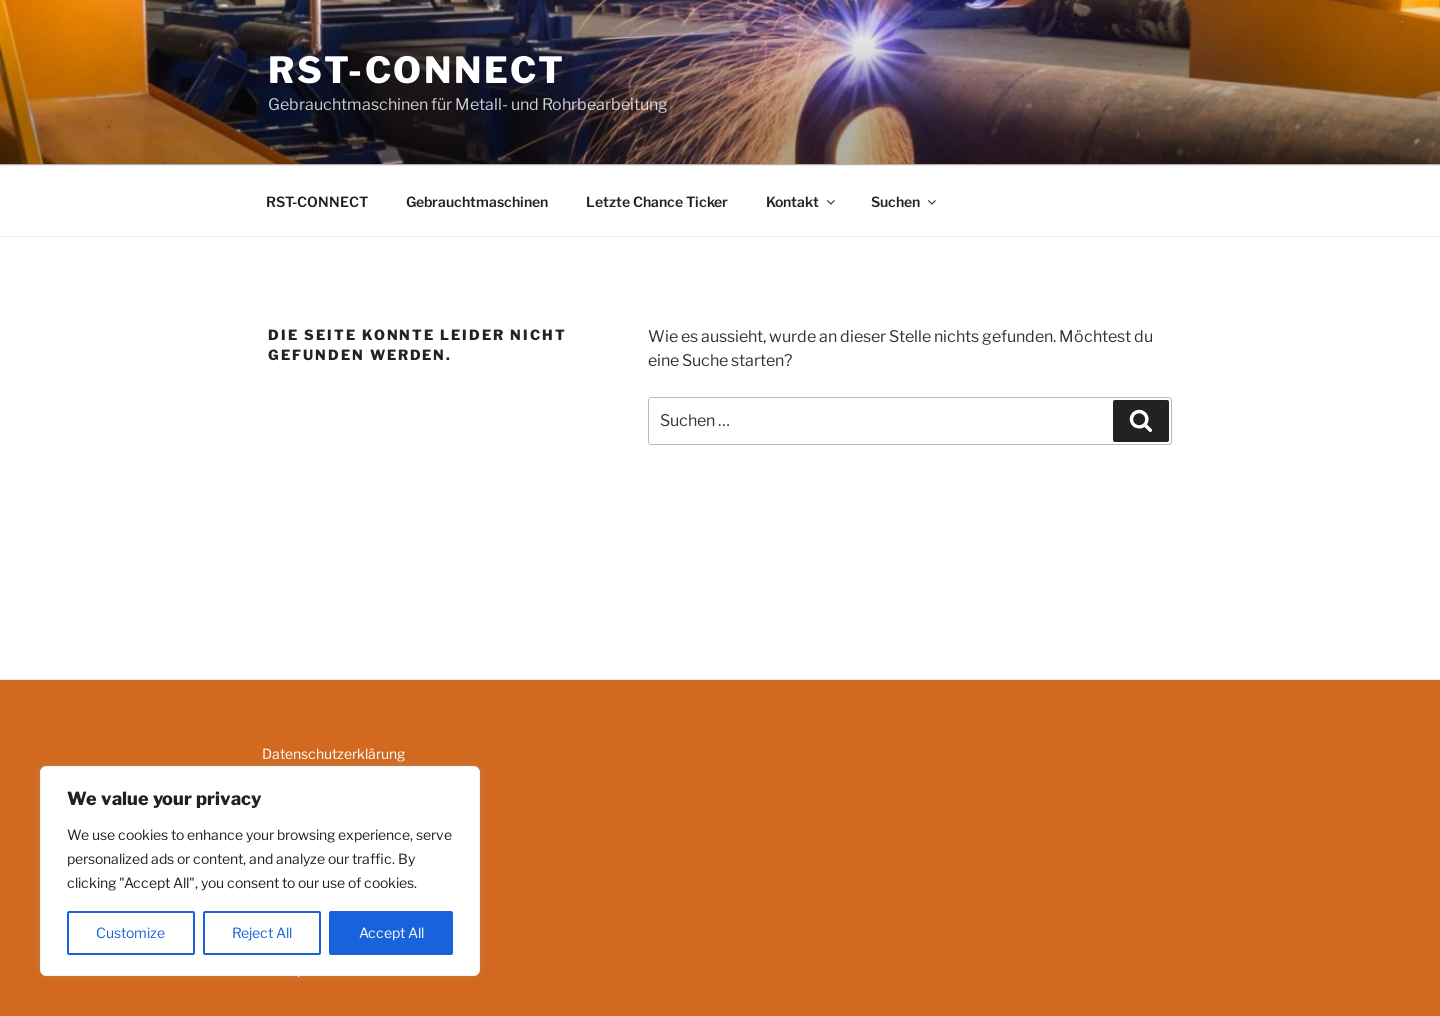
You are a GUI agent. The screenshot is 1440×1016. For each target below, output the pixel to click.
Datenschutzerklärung (333, 753)
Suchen (905, 201)
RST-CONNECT (417, 70)
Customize (130, 932)
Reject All (262, 932)
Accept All (391, 932)
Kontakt (802, 201)
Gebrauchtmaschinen (477, 201)
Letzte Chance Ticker (657, 201)
